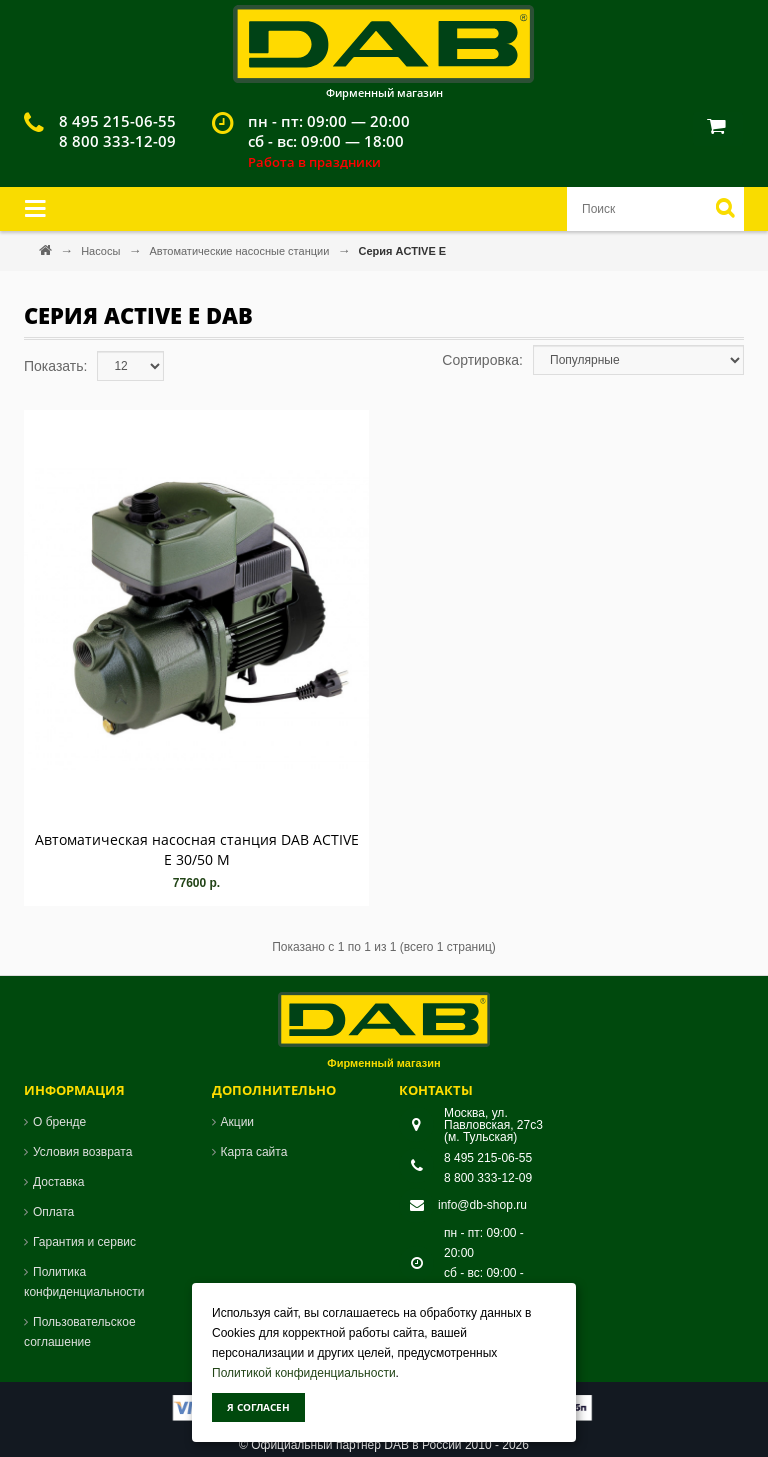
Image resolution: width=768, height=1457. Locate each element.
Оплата (53, 1212)
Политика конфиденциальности (84, 1282)
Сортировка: (482, 360)
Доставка (59, 1182)
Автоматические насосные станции (240, 251)
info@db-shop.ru (482, 1205)
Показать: (55, 366)
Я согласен (258, 1407)
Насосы (102, 251)
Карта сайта (254, 1152)
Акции (238, 1122)
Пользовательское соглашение (80, 1332)
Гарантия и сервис (84, 1242)
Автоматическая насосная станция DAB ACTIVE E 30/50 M (197, 849)
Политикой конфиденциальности (304, 1373)
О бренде (59, 1122)
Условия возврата (82, 1152)
